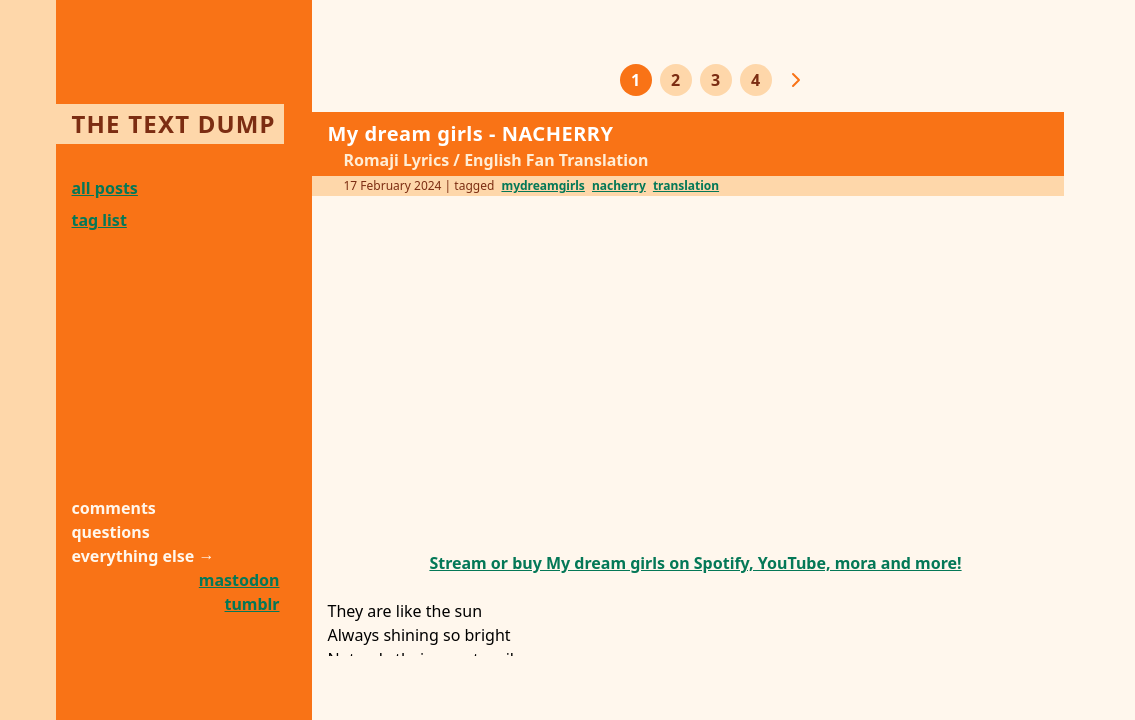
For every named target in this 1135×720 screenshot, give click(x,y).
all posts (105, 188)
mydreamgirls (542, 186)
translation (686, 186)
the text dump (174, 123)
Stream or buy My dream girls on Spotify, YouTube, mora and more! (695, 563)
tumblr (252, 604)
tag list (99, 220)
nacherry (619, 186)
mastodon (239, 580)
